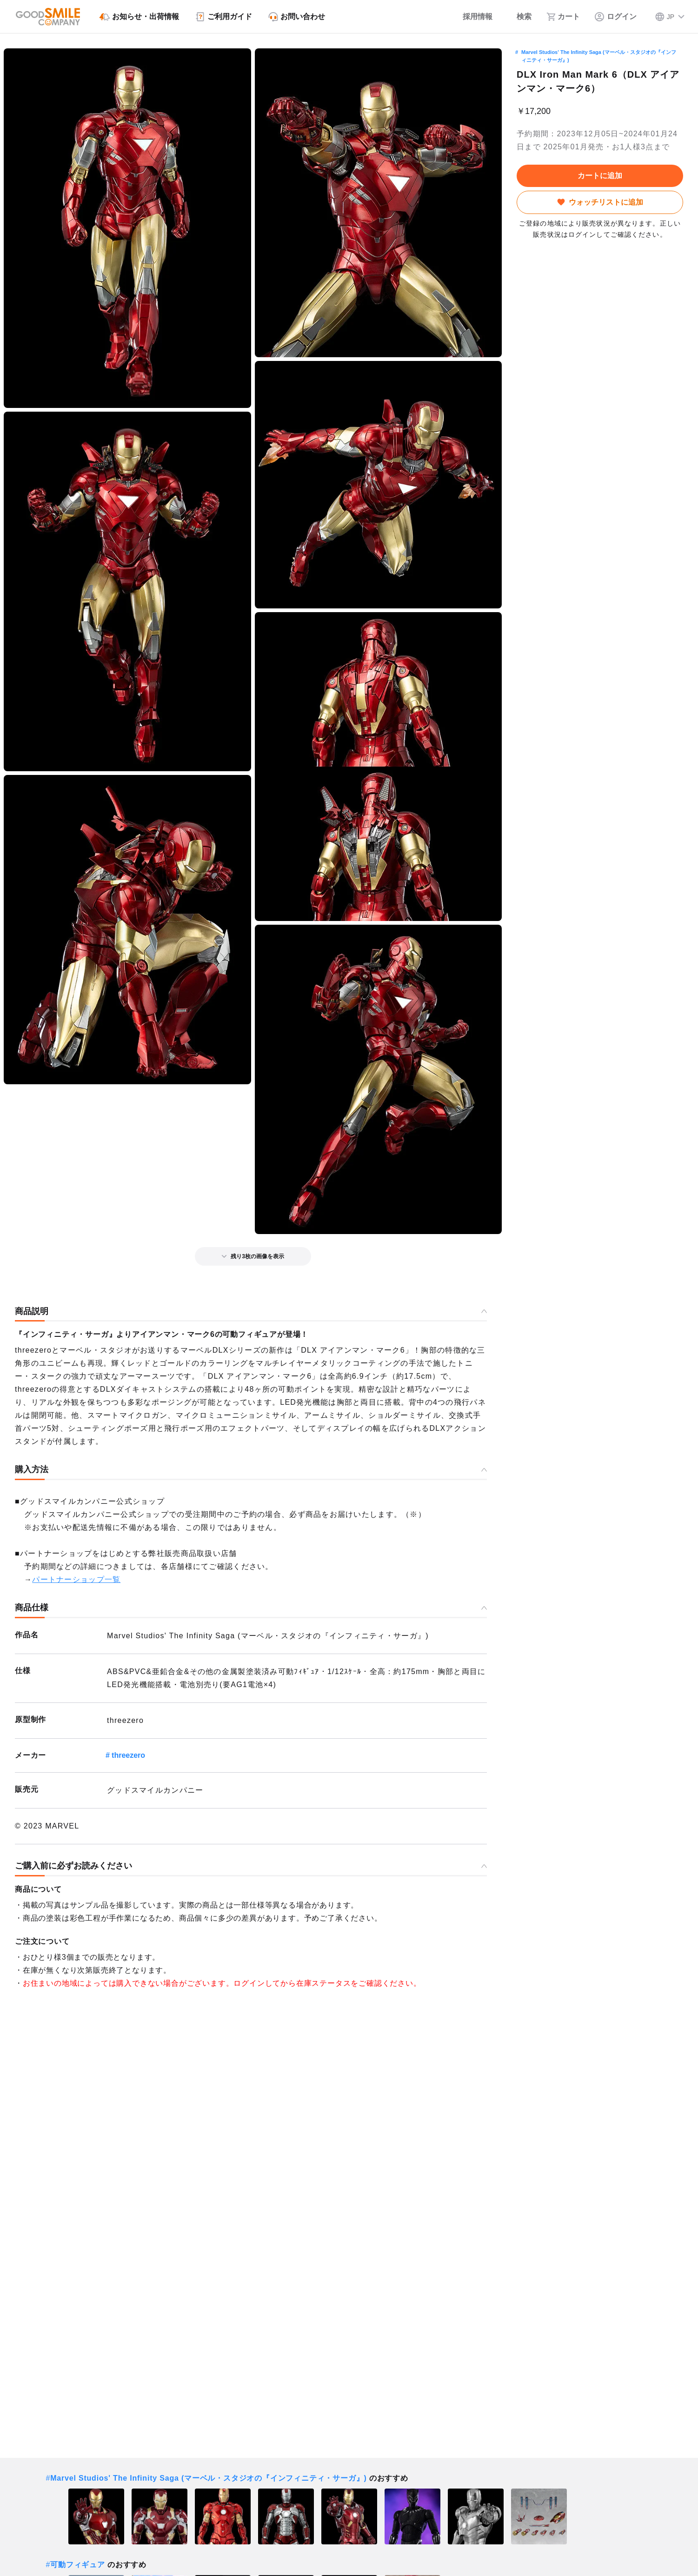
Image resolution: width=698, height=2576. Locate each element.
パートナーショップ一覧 (76, 1579)
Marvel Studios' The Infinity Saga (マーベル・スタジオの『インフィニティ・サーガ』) (598, 56)
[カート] (563, 16)
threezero (128, 1755)
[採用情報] (471, 16)
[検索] (519, 16)
